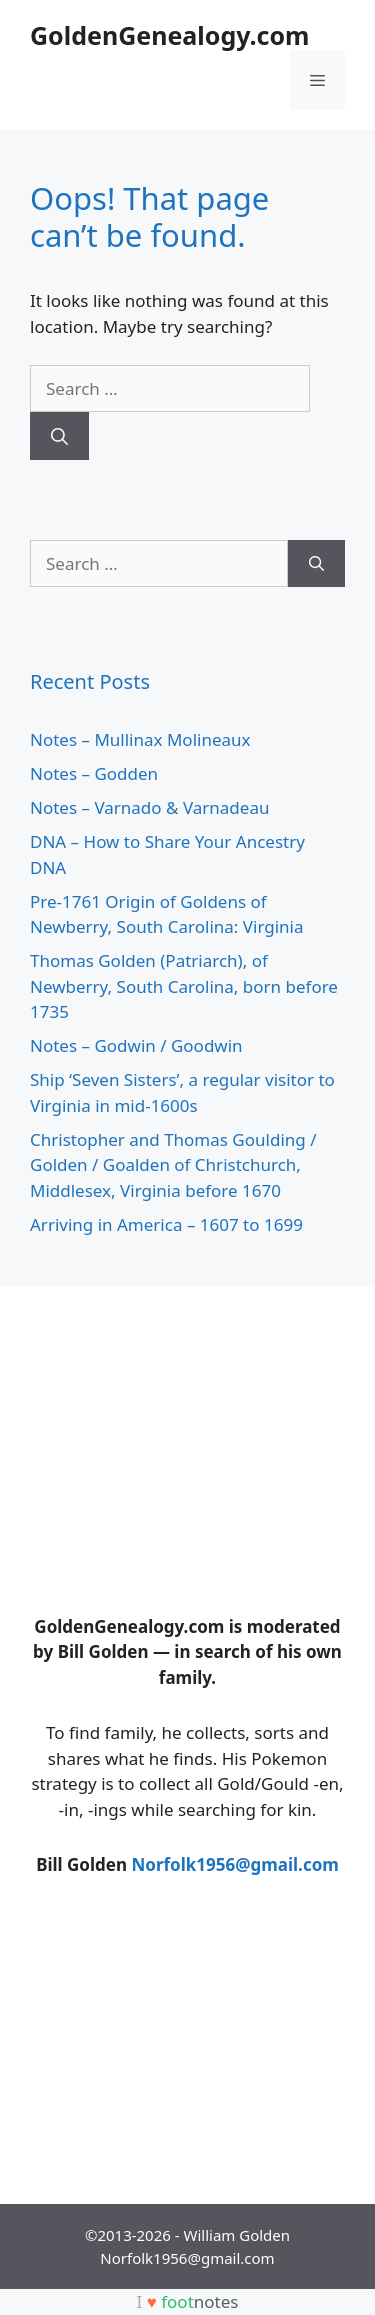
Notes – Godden (94, 773)
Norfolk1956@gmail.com (234, 1864)
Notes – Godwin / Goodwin (136, 1045)
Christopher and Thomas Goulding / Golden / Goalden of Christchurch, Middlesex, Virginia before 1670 (173, 1165)
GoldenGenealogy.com (169, 35)
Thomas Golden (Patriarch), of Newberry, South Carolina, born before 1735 (184, 986)
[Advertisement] (180, 1442)
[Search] (59, 436)
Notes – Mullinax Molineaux (140, 739)
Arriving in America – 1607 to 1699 (166, 1224)
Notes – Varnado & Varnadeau (149, 807)
